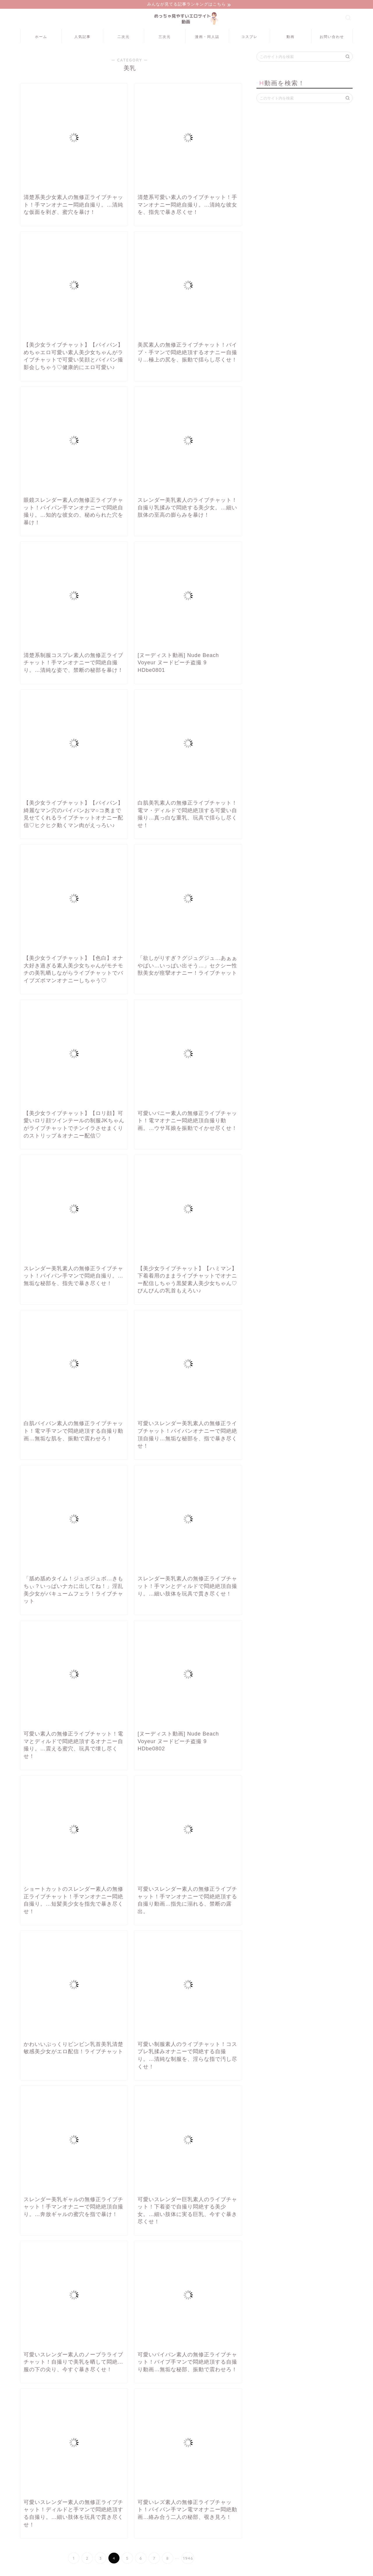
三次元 (165, 37)
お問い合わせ (332, 37)
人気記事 (82, 37)
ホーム (41, 37)
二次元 (123, 37)
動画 (290, 37)
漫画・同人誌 (207, 37)
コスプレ (249, 37)
